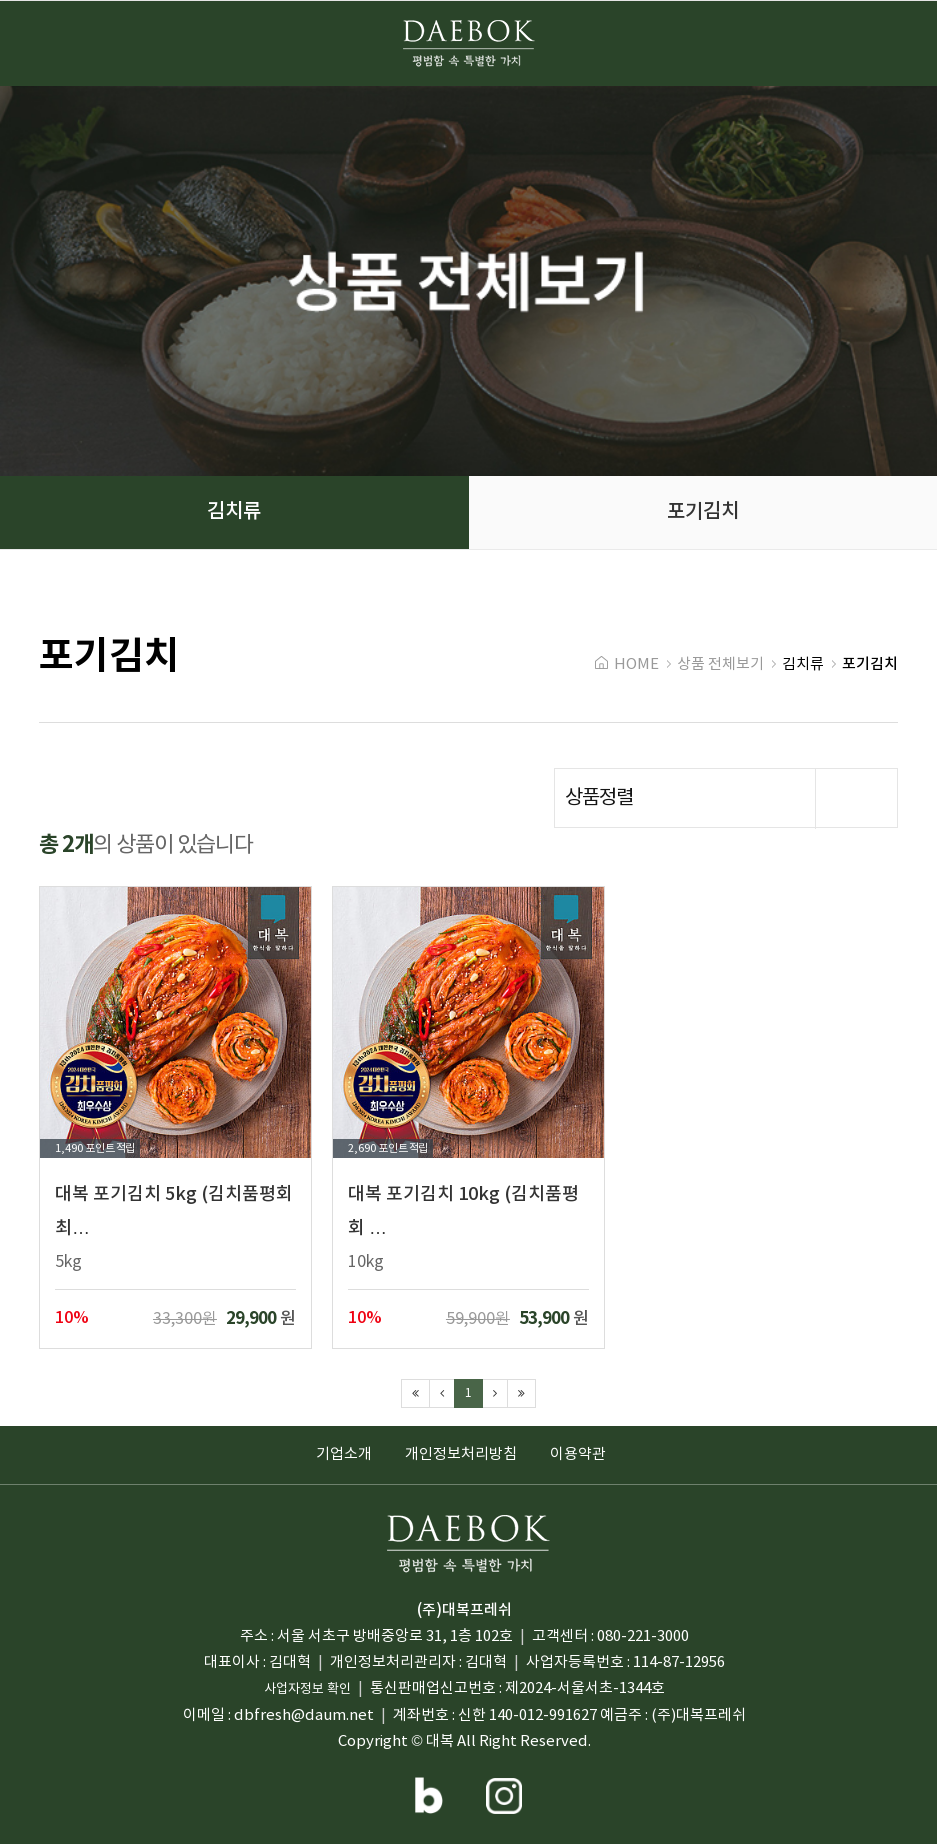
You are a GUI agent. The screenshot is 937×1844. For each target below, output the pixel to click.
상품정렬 (731, 798)
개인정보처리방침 (461, 1454)
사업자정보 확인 (307, 1689)
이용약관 (578, 1454)
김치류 (803, 664)
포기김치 (109, 657)
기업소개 (344, 1454)
